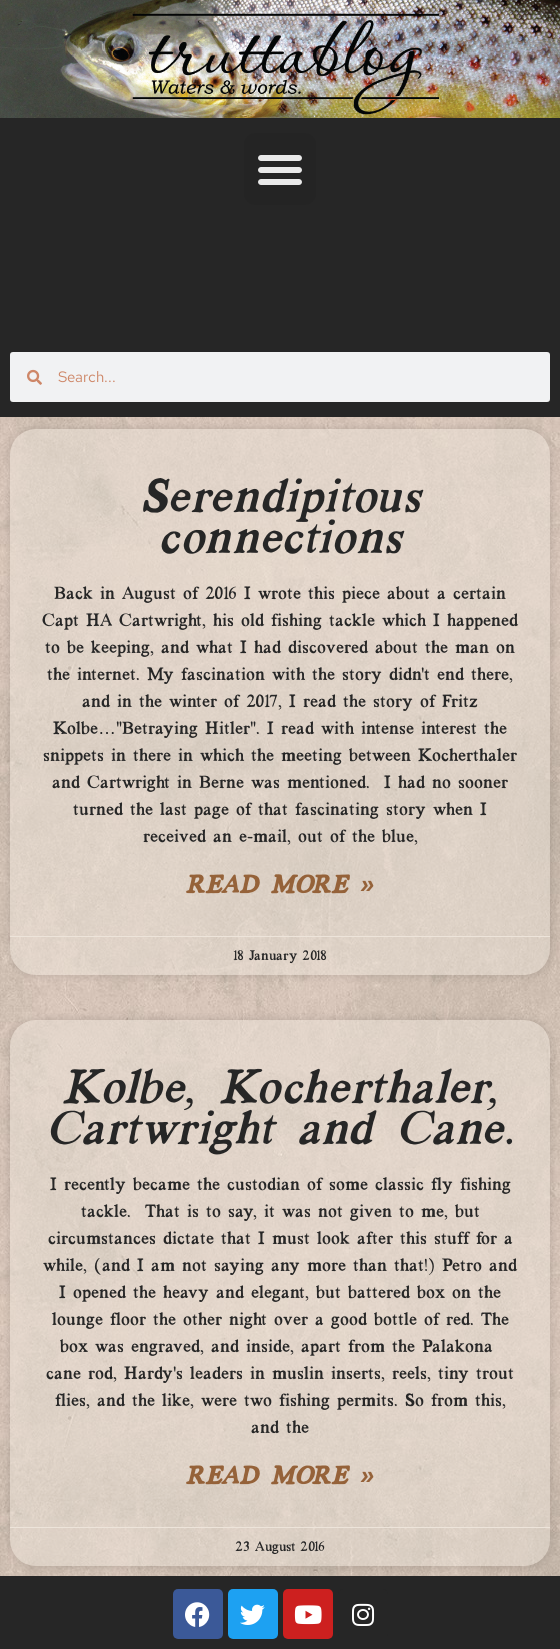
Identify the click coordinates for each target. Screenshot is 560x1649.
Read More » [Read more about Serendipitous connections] (280, 887)
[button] (280, 169)
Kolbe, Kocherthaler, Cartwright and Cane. (279, 1110)
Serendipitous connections (280, 519)
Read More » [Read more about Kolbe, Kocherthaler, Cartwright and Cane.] (280, 1478)
